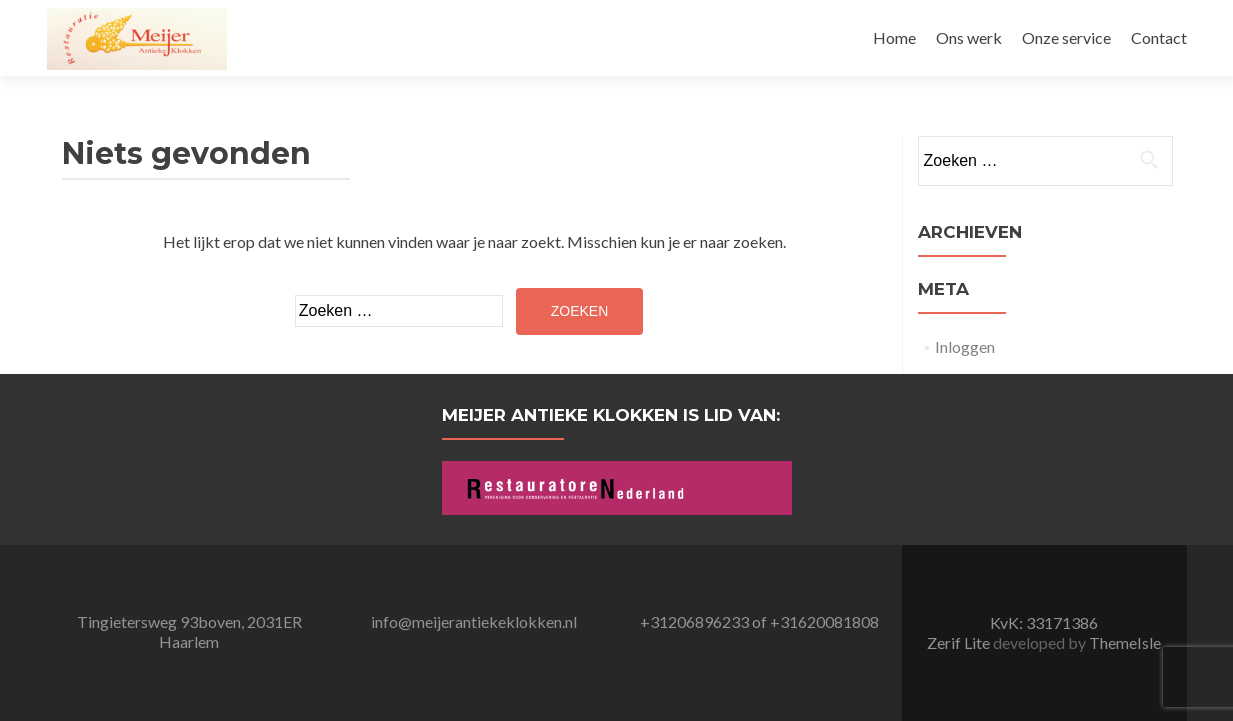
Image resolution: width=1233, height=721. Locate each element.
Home (894, 37)
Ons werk (969, 37)
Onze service (1066, 37)
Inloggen (965, 346)
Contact (1159, 37)
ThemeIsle (1125, 642)
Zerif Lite (960, 642)
